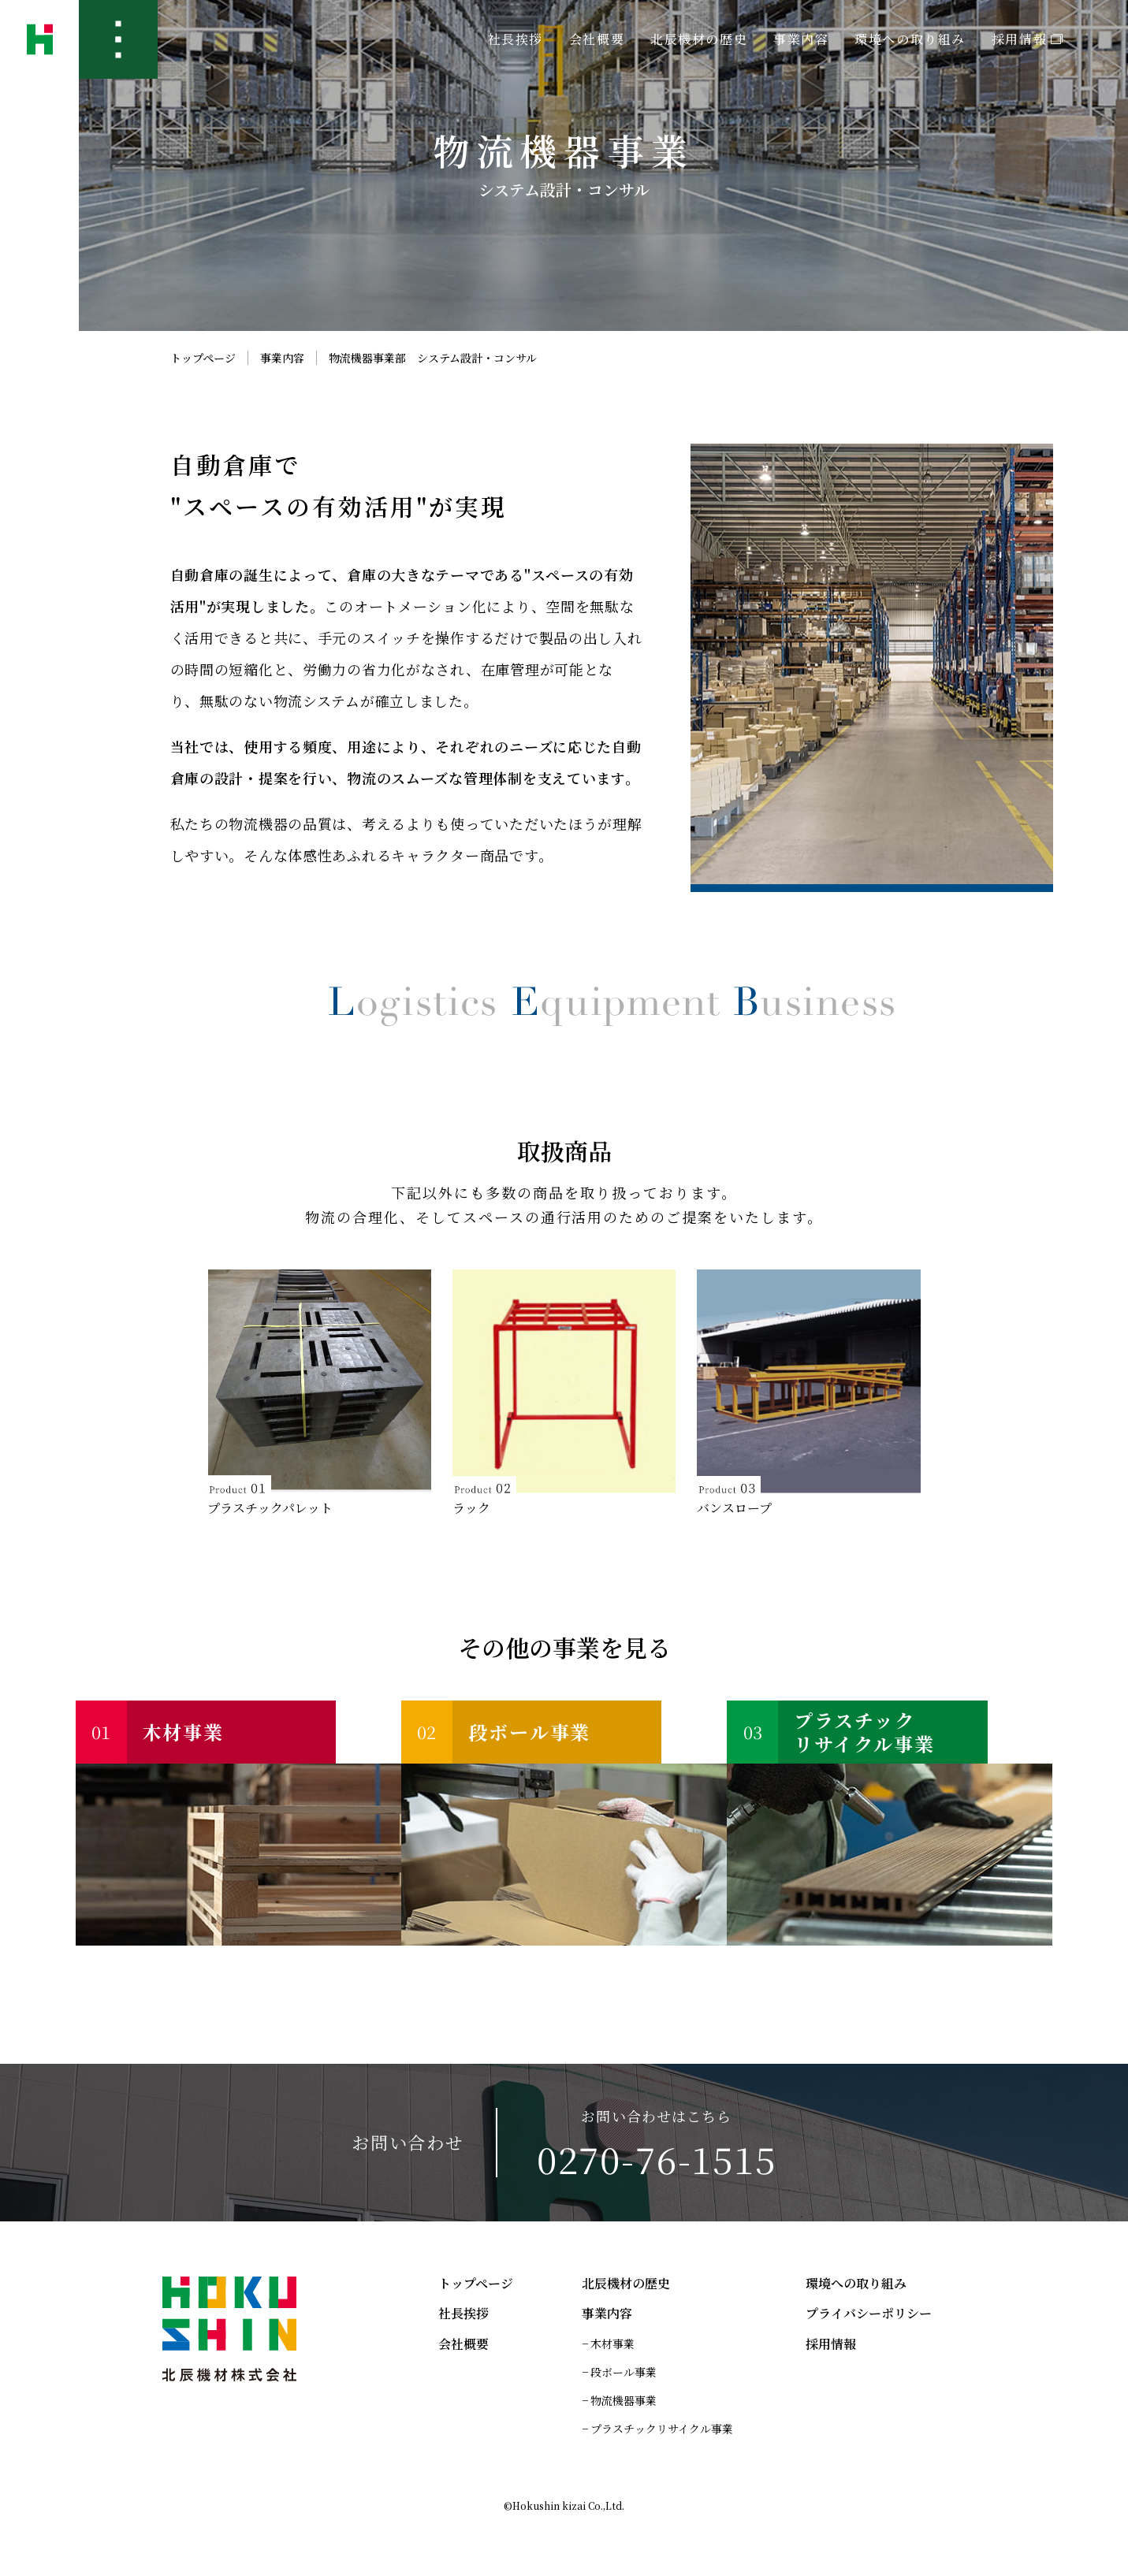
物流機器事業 (623, 2400)
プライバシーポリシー (869, 2314)
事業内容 (282, 358)
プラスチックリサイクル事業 (661, 2428)
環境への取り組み (910, 39)
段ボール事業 (623, 2372)
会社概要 (596, 39)
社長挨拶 (515, 39)
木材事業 (612, 2343)
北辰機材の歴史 (698, 39)
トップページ (203, 358)
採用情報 (1027, 39)
